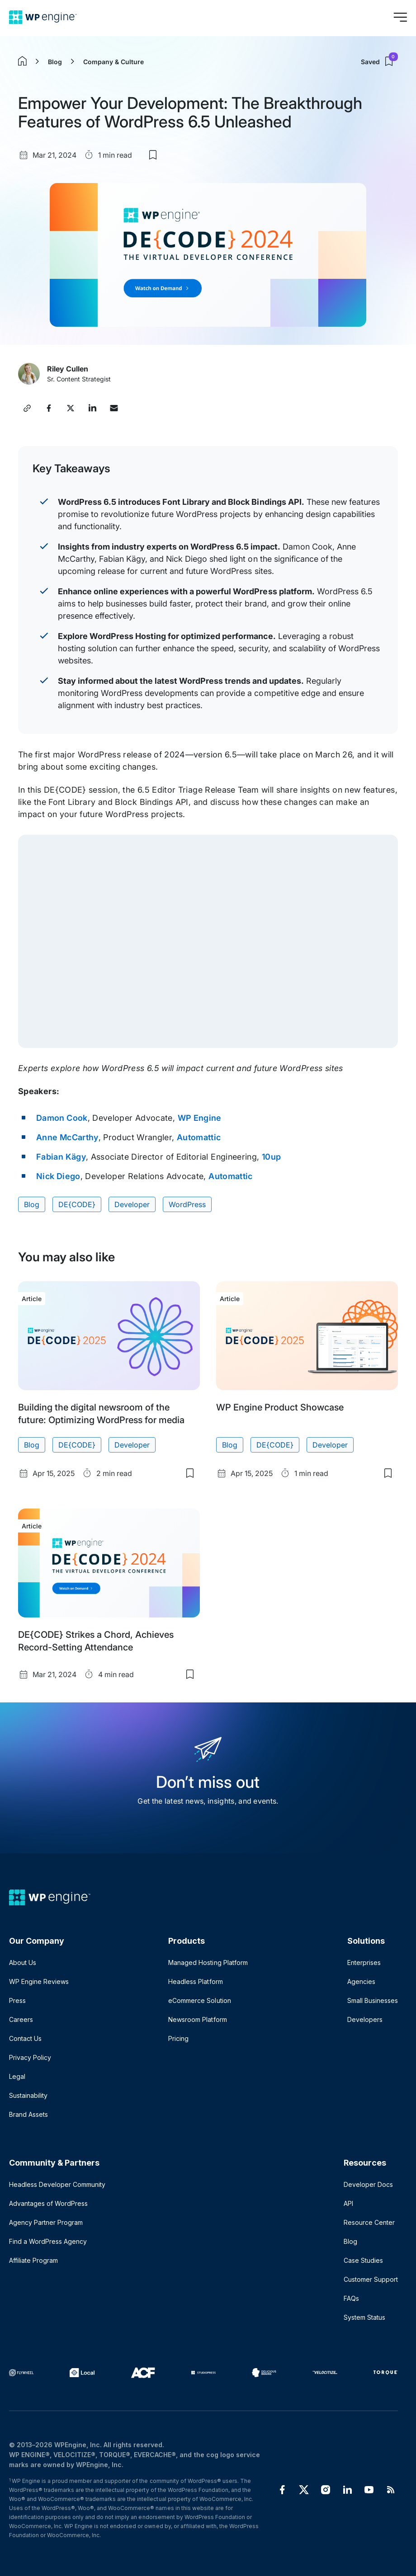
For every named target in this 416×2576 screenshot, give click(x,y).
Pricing (178, 2038)
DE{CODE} (76, 1204)
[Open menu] (400, 17)
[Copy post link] (27, 408)
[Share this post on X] (70, 408)
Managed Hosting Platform (207, 1962)
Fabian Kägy (61, 1156)
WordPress (187, 1204)
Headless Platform (195, 1981)
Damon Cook (62, 1118)
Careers (21, 2019)
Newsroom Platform (197, 2019)
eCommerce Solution (199, 2000)
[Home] (43, 17)
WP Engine (200, 1118)
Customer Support (371, 2279)
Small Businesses (372, 2000)
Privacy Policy (30, 2057)
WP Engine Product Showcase (280, 1407)
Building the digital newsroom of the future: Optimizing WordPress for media (101, 1413)
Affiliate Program (33, 2260)
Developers (365, 2019)
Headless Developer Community (57, 2184)
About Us (22, 1962)
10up (271, 1156)
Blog (55, 62)
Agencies (361, 1981)
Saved (379, 61)
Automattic (199, 1137)
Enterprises (364, 1962)
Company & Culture (113, 62)
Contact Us (25, 2038)
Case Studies (363, 2260)
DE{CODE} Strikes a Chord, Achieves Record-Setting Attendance (96, 1641)
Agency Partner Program (46, 2222)
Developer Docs (368, 2184)
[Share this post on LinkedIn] (92, 408)
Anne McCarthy (67, 1137)
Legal (17, 2076)
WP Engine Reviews (39, 1981)
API (348, 2203)
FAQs (351, 2298)
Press (17, 2000)
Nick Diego (58, 1176)
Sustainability (28, 2095)
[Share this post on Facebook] (49, 408)
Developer (132, 1204)
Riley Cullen (67, 368)
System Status (364, 2317)
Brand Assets (28, 2114)
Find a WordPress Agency (48, 2241)
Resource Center (369, 2222)
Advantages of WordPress (48, 2203)
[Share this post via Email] (114, 408)
